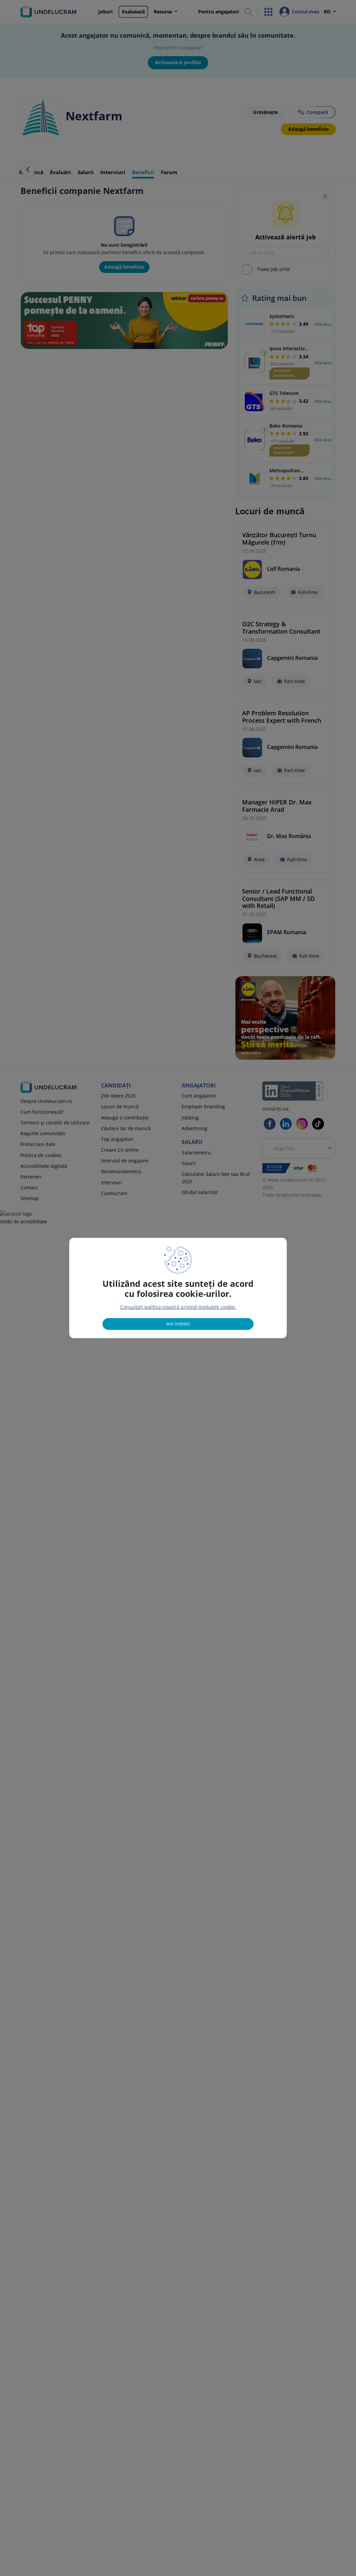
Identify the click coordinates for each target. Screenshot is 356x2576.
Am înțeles (178, 1323)
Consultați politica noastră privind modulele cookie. (178, 1307)
